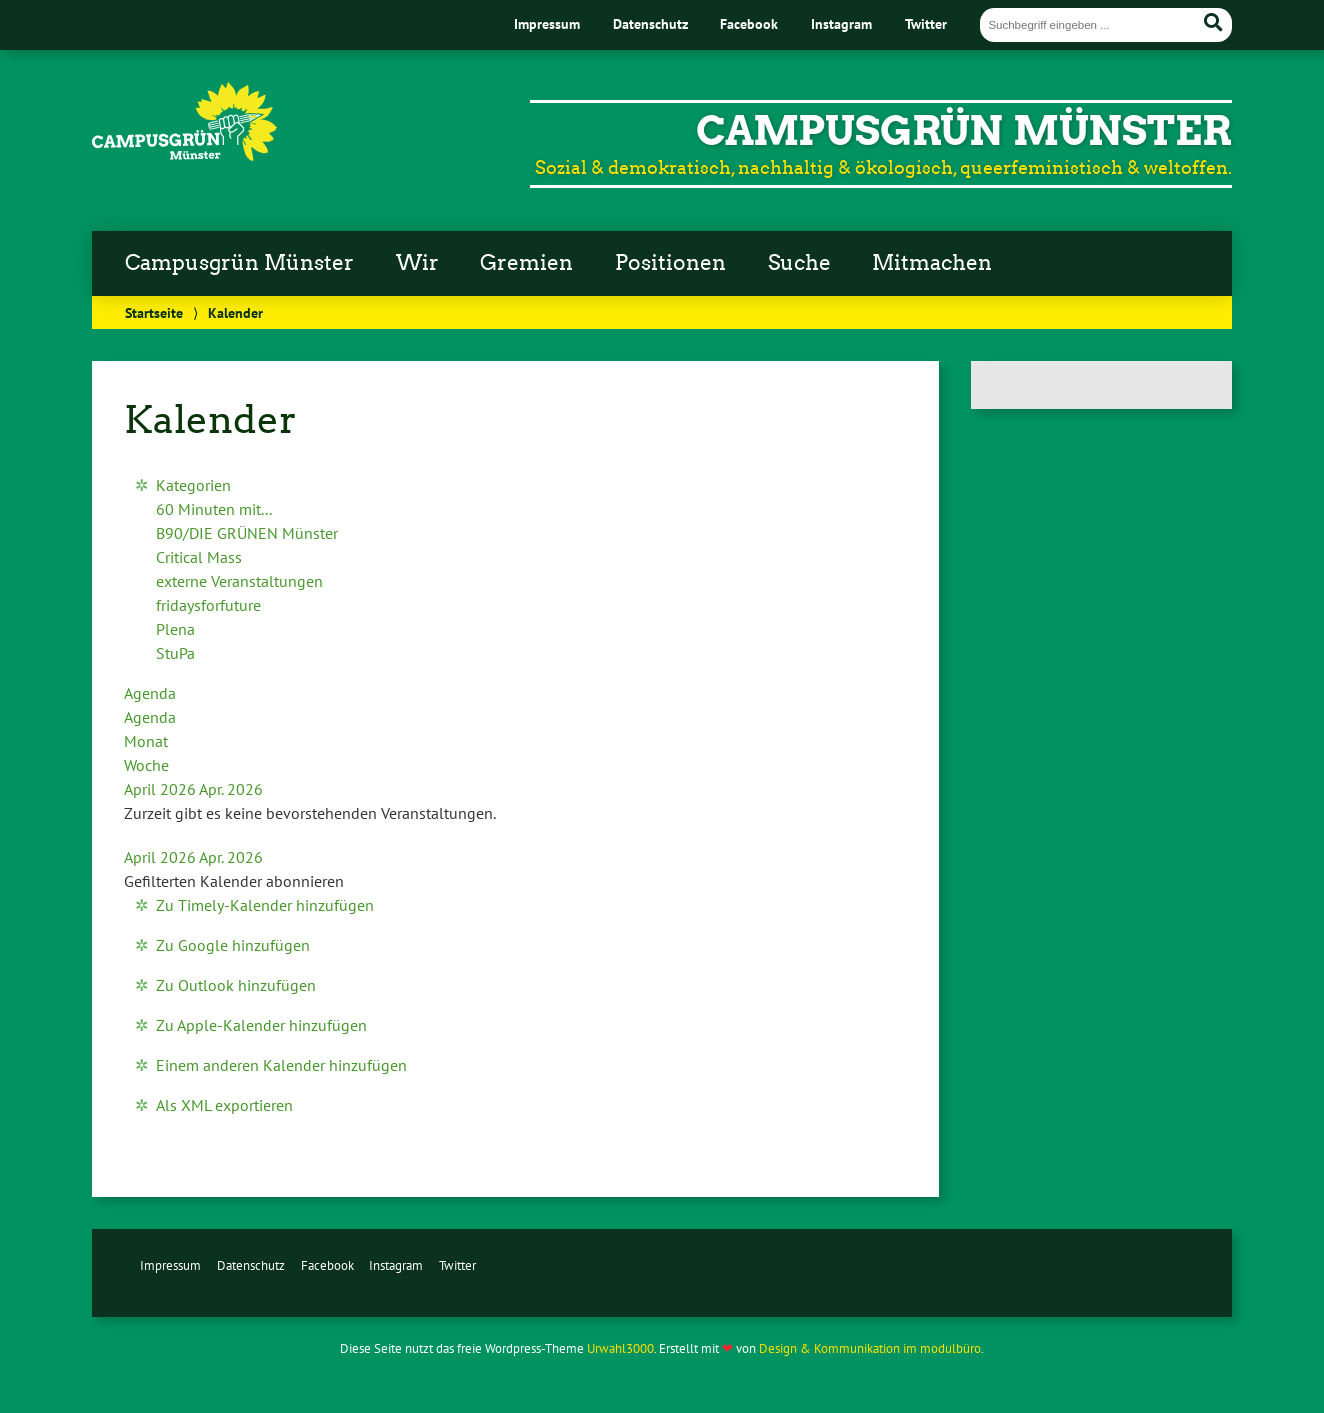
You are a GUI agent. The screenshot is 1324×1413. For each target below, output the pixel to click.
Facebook (749, 23)
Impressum (547, 23)
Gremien (526, 263)
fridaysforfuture (208, 605)
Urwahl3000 (620, 1348)
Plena (175, 629)
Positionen (670, 263)
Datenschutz (650, 23)
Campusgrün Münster (239, 263)
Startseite (154, 312)
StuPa (175, 653)
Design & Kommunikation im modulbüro (870, 1348)
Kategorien (193, 485)
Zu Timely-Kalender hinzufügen (265, 905)
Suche (799, 263)
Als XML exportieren (224, 1105)
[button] (234, 881)
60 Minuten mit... (214, 509)
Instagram (841, 23)
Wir (417, 263)
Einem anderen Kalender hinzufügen (281, 1065)
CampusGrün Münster (964, 131)
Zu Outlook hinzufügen (236, 985)
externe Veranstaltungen (239, 581)
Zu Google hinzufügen (233, 945)
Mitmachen (932, 263)
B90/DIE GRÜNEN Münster (247, 533)
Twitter (926, 23)
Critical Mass (199, 557)
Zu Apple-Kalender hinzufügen (261, 1025)
